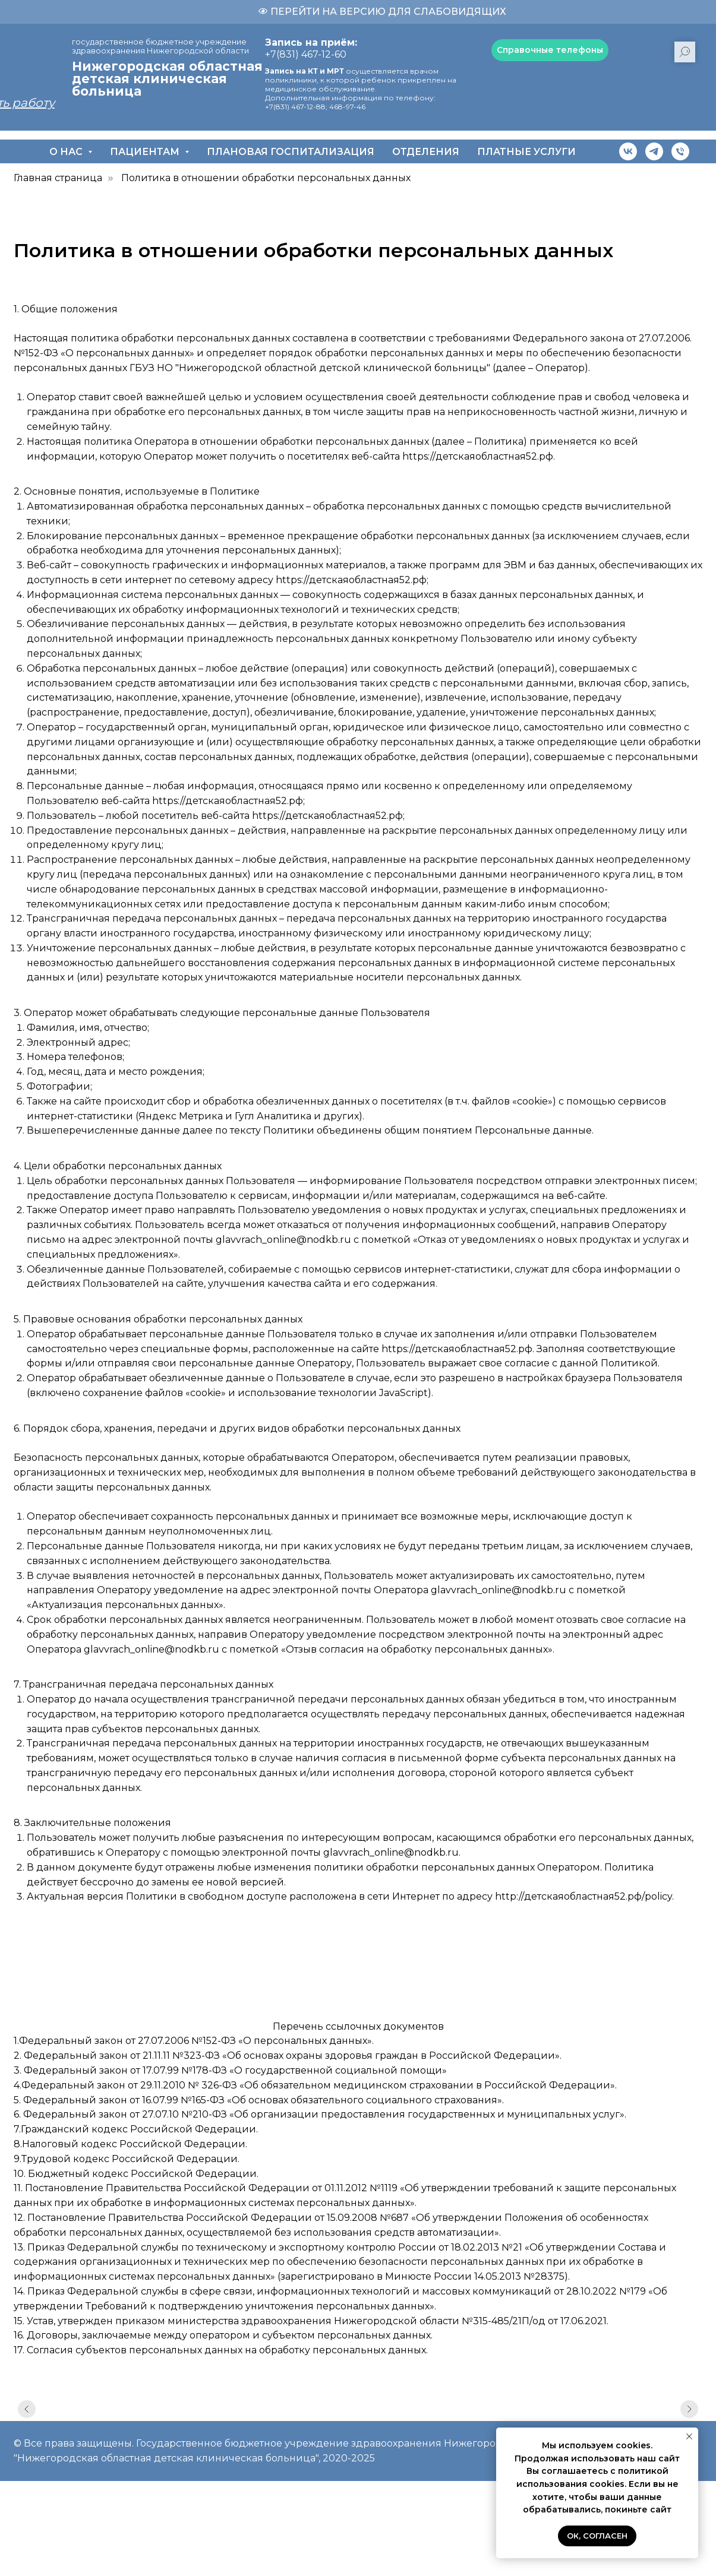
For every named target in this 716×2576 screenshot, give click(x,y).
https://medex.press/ (61, 1932)
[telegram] (654, 151)
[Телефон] (680, 151)
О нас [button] (67, 151)
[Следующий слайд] (689, 2417)
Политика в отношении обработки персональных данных (266, 177)
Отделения (425, 151)
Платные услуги (526, 151)
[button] (549, 50)
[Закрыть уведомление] (689, 2436)
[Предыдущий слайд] (27, 2417)
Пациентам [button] (146, 151)
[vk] (628, 151)
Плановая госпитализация (290, 151)
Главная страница (58, 177)
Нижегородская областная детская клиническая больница (167, 79)
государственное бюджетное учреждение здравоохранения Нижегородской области (160, 46)
